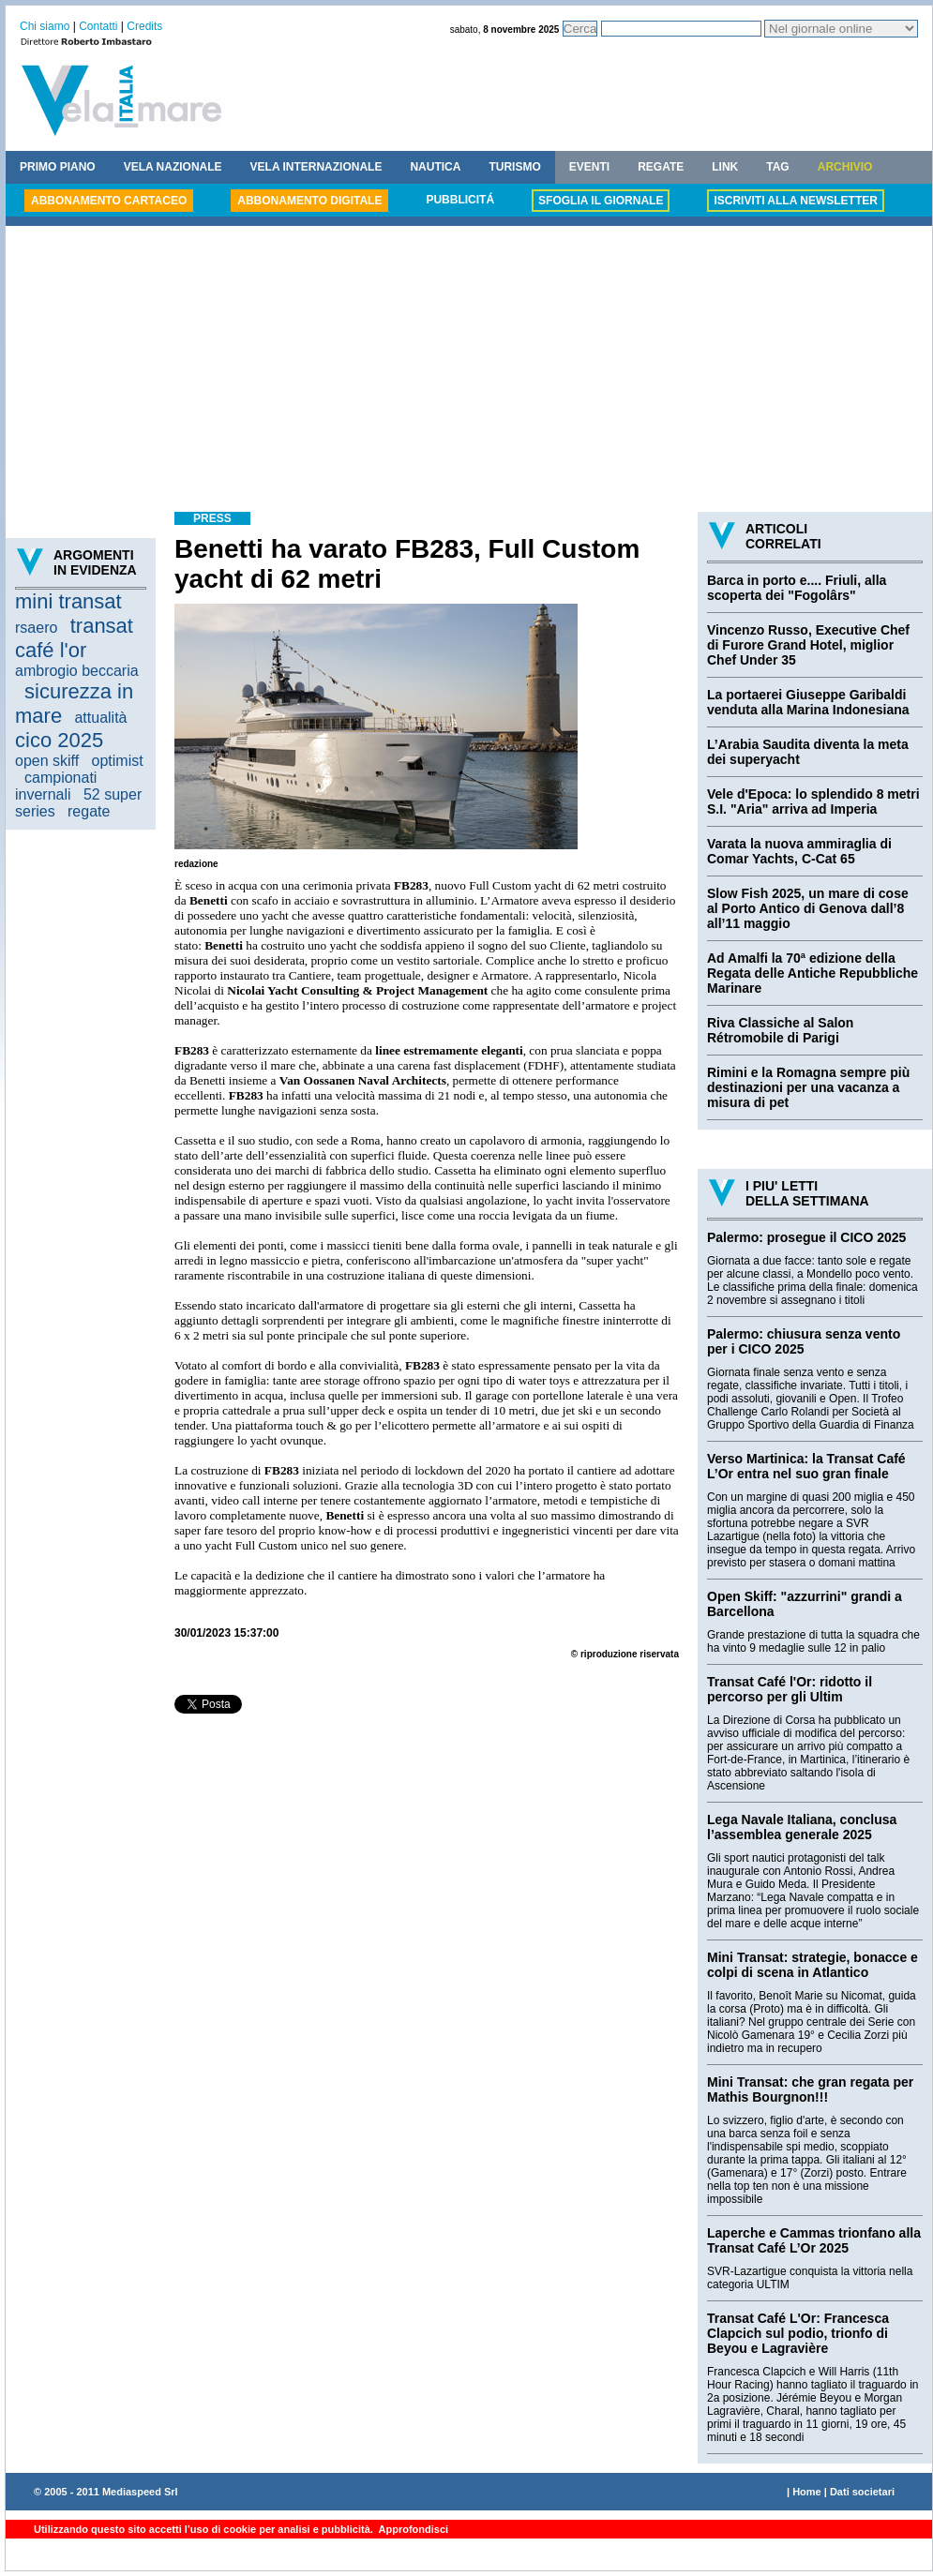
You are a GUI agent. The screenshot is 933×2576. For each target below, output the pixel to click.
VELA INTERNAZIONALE (316, 166)
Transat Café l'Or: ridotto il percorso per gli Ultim (789, 1689)
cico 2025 (59, 740)
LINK (725, 166)
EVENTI (589, 166)
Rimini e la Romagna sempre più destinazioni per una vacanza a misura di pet (808, 1087)
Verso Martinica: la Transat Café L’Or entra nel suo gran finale (806, 1466)
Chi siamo (44, 26)
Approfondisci (412, 2529)
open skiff (47, 761)
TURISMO (514, 166)
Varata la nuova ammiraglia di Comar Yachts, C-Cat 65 (799, 851)
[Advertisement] (469, 371)
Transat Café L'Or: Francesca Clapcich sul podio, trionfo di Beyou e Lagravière (798, 2333)
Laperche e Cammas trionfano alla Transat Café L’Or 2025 (814, 2240)
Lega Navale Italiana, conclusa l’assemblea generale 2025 (801, 1827)
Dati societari (862, 2491)
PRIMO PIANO (58, 166)
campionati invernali (56, 786)
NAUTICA (435, 166)
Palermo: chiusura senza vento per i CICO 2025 (803, 1341)
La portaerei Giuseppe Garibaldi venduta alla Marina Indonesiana (808, 702)
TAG (777, 166)
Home (806, 2491)
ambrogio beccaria (77, 671)
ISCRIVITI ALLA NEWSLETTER (795, 200)
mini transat (68, 601)
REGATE (661, 166)
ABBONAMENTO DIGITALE (309, 200)
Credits (144, 26)
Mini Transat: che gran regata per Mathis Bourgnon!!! (810, 2089)
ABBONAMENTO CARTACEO (109, 200)
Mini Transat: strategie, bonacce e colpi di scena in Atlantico (812, 1965)
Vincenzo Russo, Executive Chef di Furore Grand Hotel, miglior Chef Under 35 (808, 644)
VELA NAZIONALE (173, 166)
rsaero (36, 628)
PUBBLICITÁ (460, 199)
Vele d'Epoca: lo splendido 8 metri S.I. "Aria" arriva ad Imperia (813, 801)
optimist (117, 761)
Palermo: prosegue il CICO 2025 (806, 1237)
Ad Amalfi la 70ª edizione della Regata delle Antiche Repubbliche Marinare (812, 973)
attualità (100, 718)
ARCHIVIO (845, 166)
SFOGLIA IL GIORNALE (600, 200)
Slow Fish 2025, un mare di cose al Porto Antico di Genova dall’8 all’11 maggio (808, 908)
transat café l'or (74, 638)
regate (89, 811)
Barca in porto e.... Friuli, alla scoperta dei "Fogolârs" (796, 588)
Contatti (98, 26)
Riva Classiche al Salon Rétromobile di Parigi (780, 1030)
